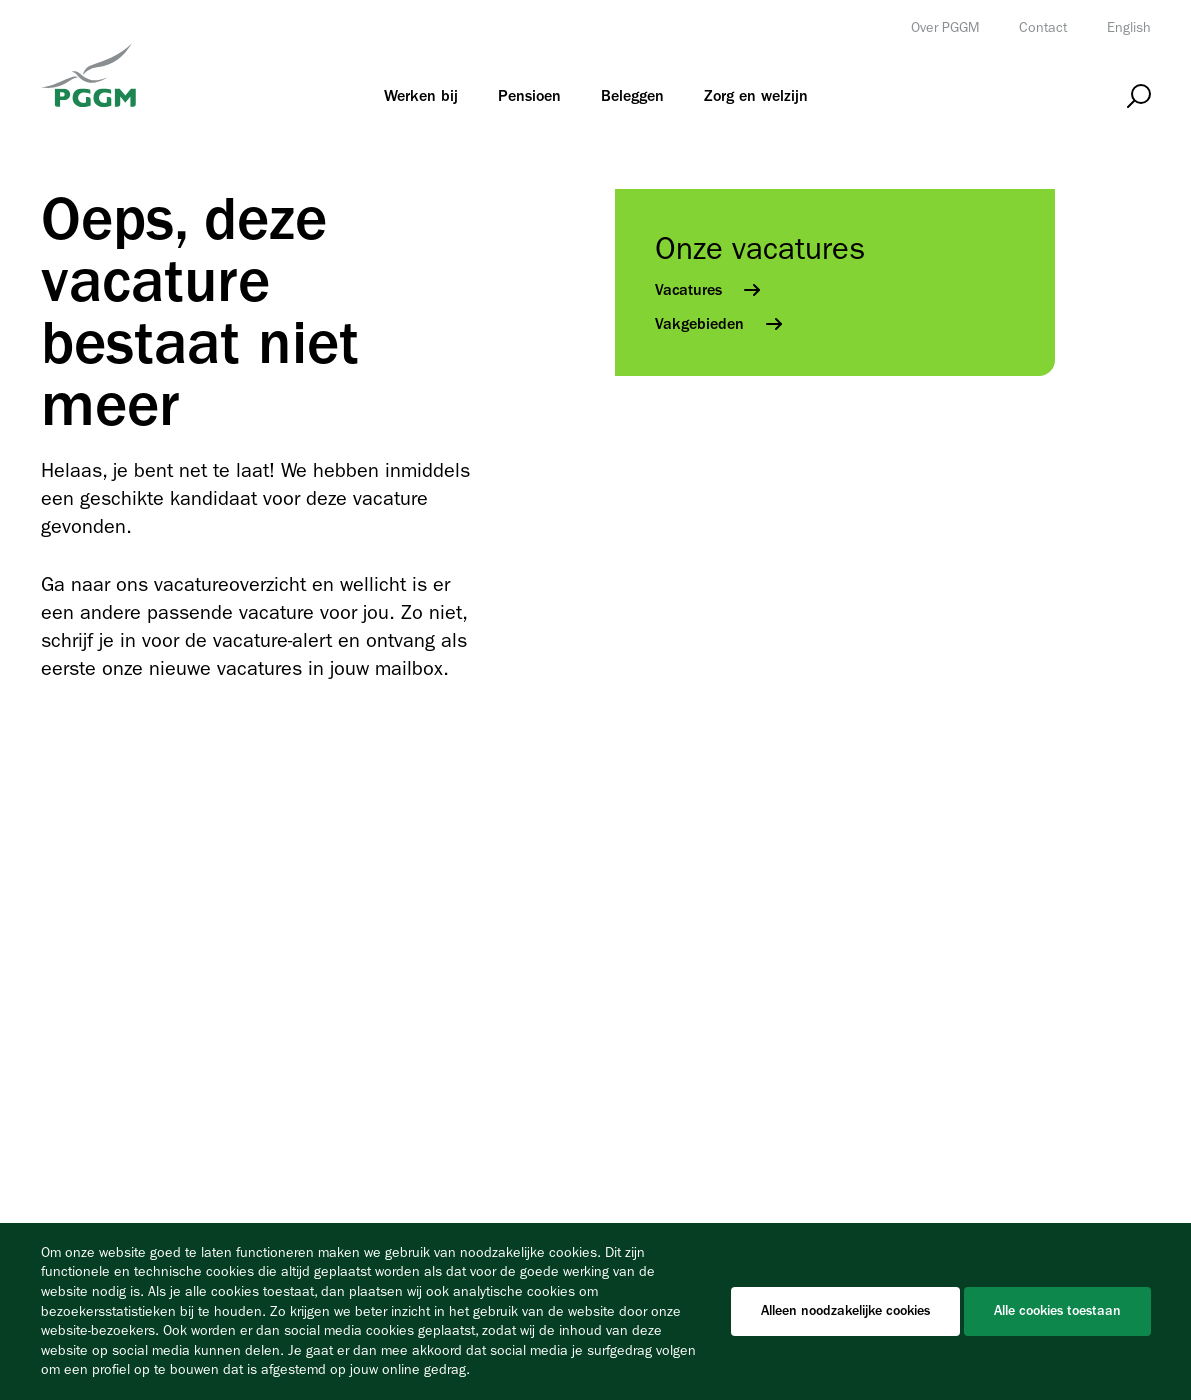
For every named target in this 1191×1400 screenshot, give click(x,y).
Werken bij (421, 96)
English (1129, 27)
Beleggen (632, 96)
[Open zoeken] (1139, 96)
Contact (1043, 27)
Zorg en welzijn (756, 96)
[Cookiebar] (595, 1311)
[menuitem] (421, 96)
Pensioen (529, 96)
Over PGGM (945, 27)
